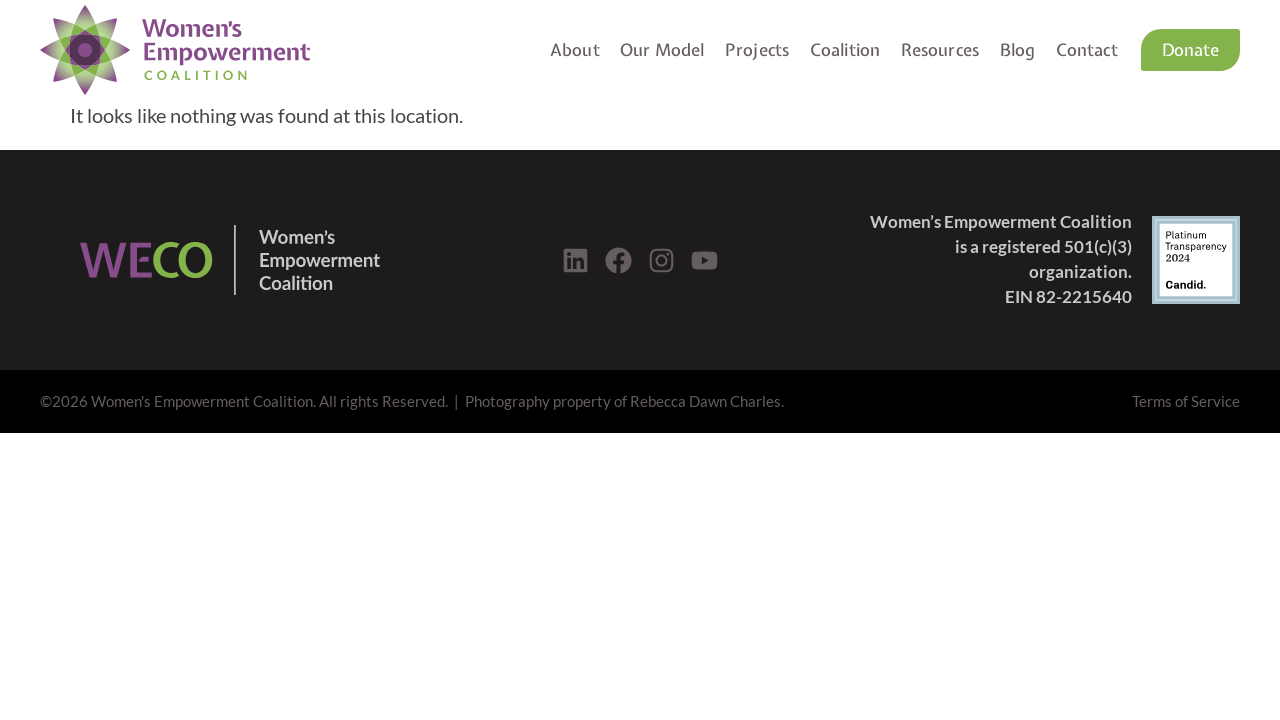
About (575, 49)
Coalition (845, 49)
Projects (757, 49)
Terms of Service (1186, 401)
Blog (1018, 49)
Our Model (662, 49)
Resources (940, 49)
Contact (1087, 49)
